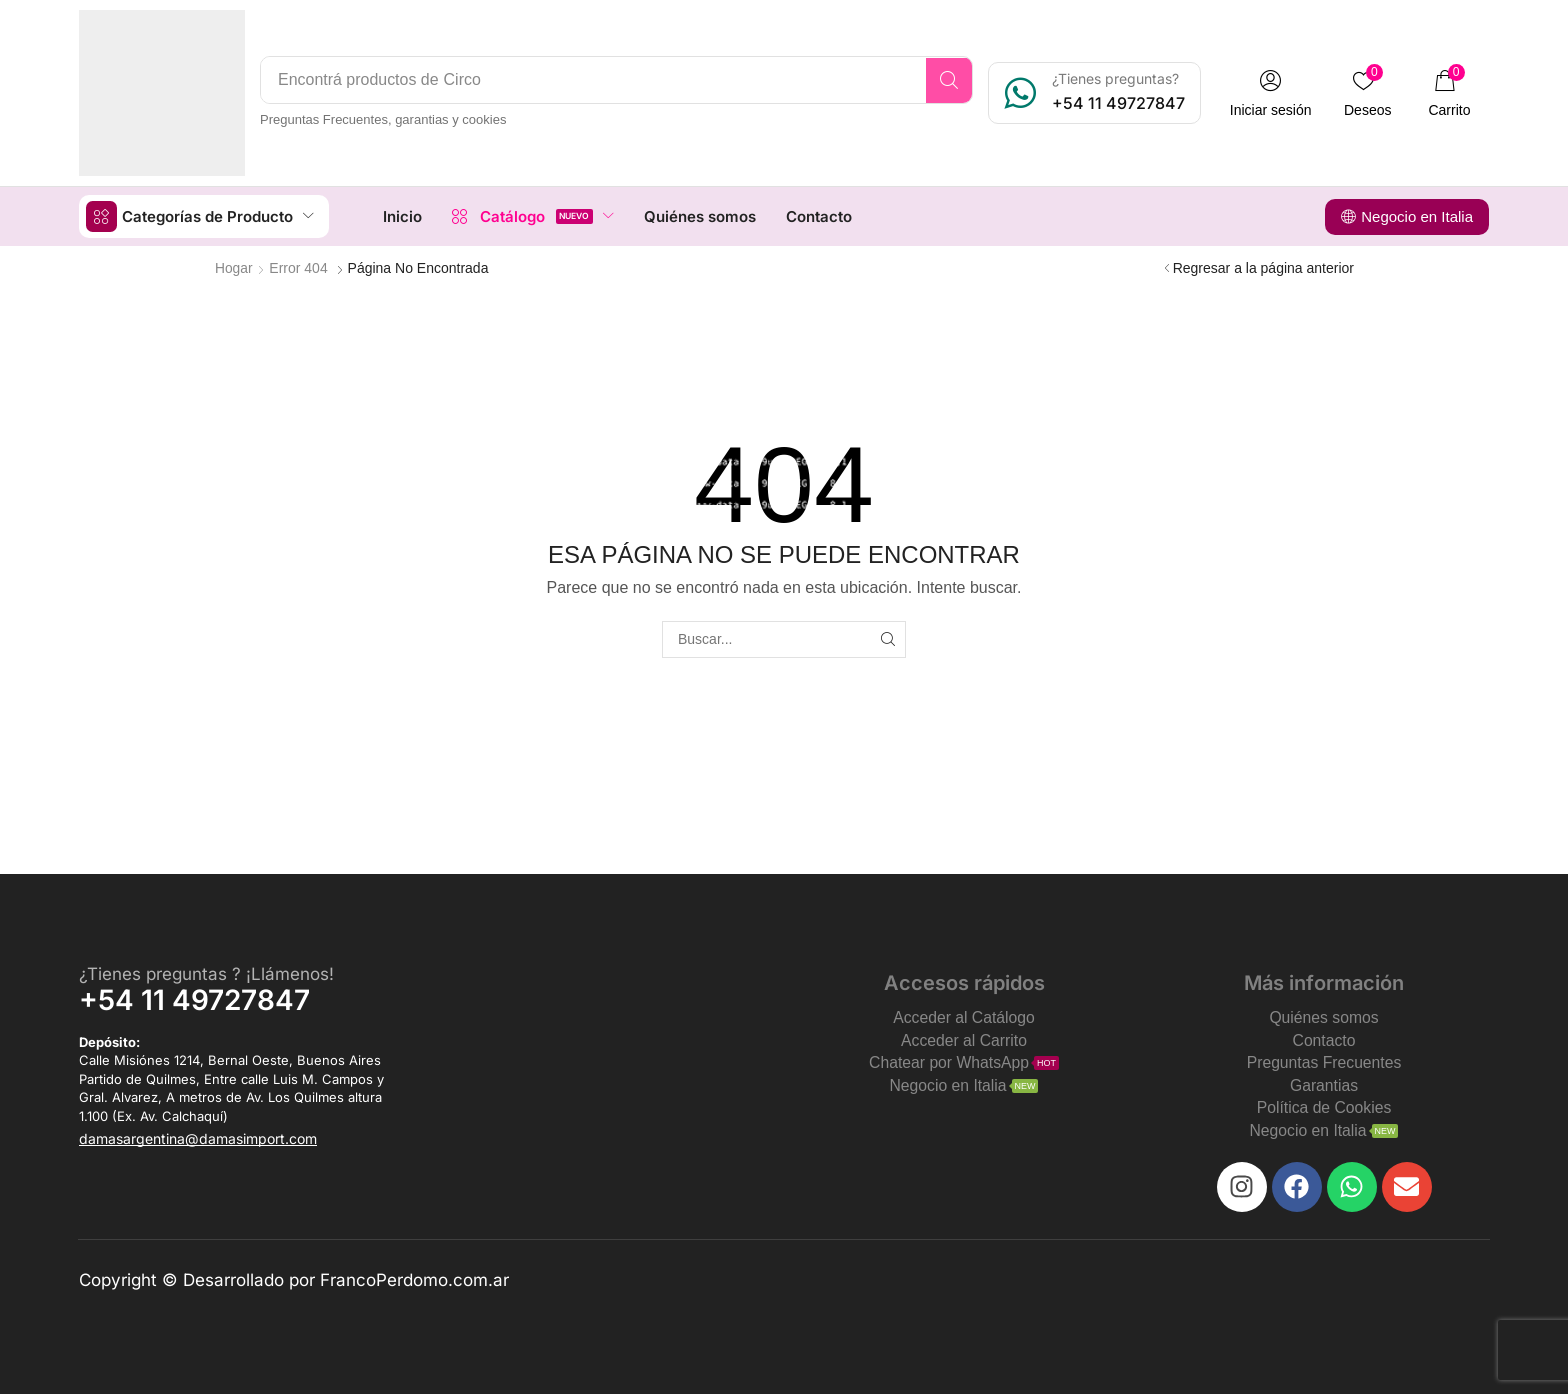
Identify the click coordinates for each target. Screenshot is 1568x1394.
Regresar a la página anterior (1263, 267)
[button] (1275, 93)
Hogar (234, 267)
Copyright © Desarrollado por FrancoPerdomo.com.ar (294, 1280)
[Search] (953, 80)
